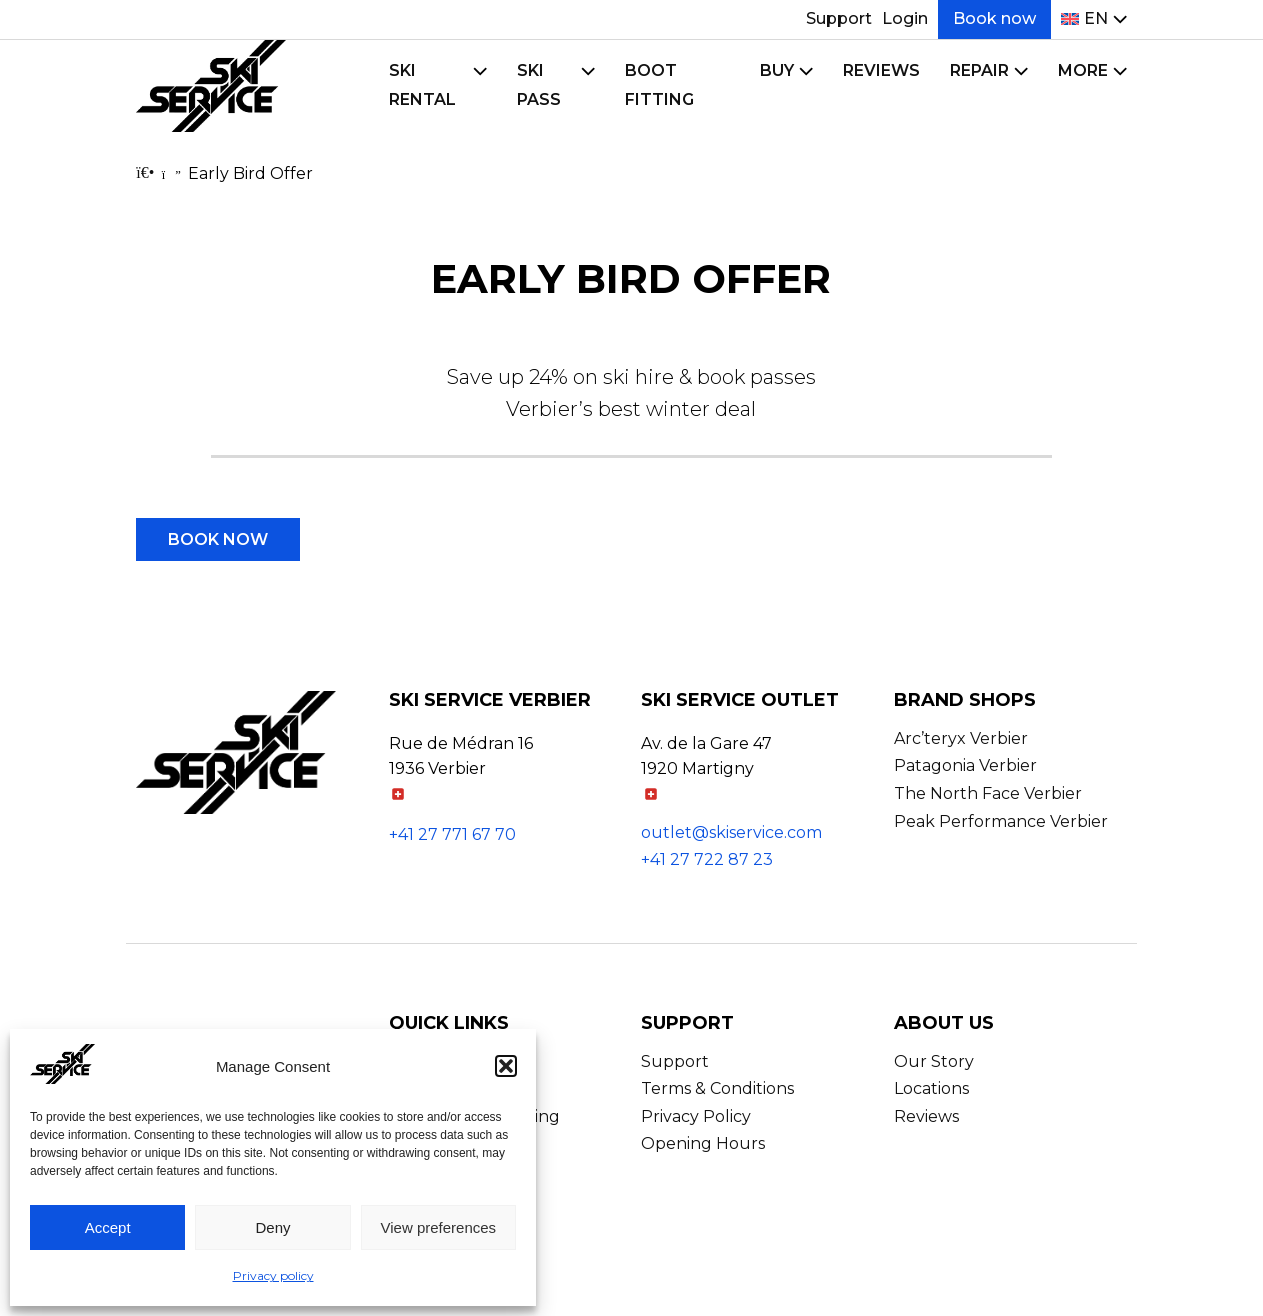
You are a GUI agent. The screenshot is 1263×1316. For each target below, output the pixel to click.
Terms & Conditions (717, 1088)
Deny (272, 1227)
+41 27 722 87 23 (707, 859)
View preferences (439, 1227)
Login (905, 18)
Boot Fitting (659, 85)
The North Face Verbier (988, 793)
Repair (979, 70)
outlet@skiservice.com (731, 832)
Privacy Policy (696, 1116)
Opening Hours (703, 1143)
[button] (506, 1066)
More (1083, 70)
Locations (931, 1088)
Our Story (934, 1061)
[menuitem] (1084, 19)
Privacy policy (273, 1275)
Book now (994, 18)
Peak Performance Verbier (1001, 821)
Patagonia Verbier (965, 765)
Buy (777, 70)
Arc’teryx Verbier (961, 738)
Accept (108, 1227)
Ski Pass (539, 85)
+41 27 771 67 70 (452, 834)
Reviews (881, 70)
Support (839, 18)
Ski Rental (422, 85)
